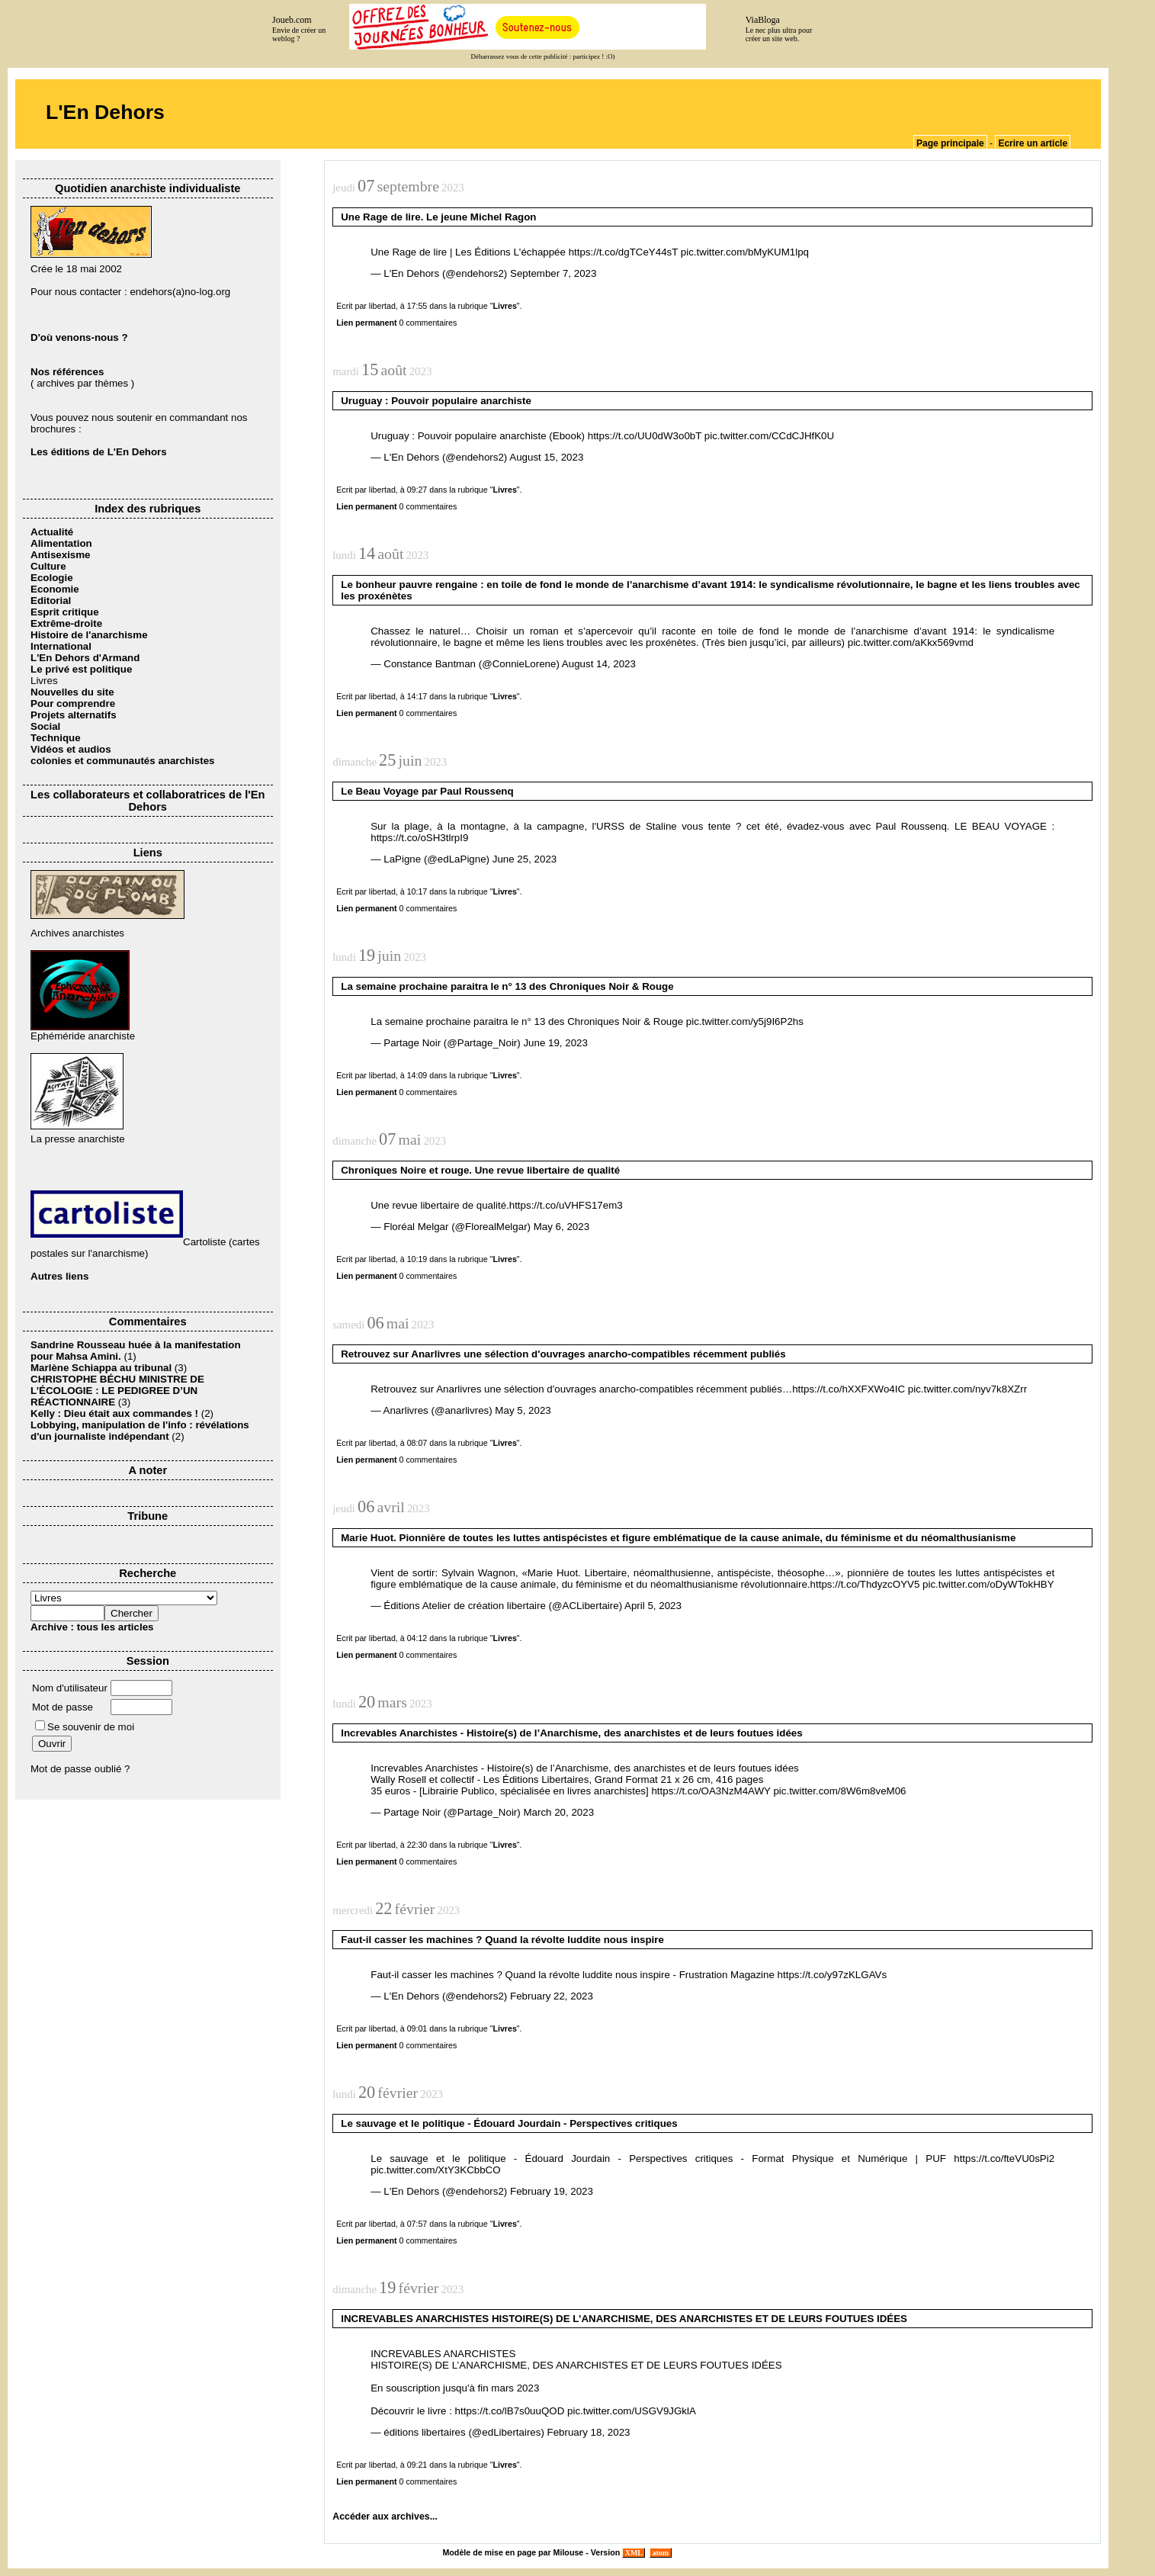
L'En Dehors (105, 112)
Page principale (950, 143)
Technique (55, 738)
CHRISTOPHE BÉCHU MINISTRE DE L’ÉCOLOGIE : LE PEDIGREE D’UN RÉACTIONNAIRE (117, 1390)
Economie (54, 589)
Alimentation (61, 543)
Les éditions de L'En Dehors (98, 452)
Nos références (67, 371)
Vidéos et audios (70, 749)
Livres (504, 305)
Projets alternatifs (73, 715)
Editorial (50, 600)
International (60, 646)
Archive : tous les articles (92, 1627)
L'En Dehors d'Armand (85, 657)
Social (45, 726)
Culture (48, 566)
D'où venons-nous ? (79, 337)
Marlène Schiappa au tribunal (101, 1367)
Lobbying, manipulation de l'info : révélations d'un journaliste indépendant (139, 1430)
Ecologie (51, 577)
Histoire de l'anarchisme (89, 635)
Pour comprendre (72, 703)
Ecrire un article (1032, 143)
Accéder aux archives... (385, 2516)
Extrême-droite (66, 623)
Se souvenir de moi (84, 1727)
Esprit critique (64, 612)
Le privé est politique (81, 669)
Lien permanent (366, 322)
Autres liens (59, 1276)
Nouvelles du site (72, 692)
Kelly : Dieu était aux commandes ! (114, 1413)
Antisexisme (60, 554)
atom (660, 2553)
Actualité (51, 532)
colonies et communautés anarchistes (122, 760)
